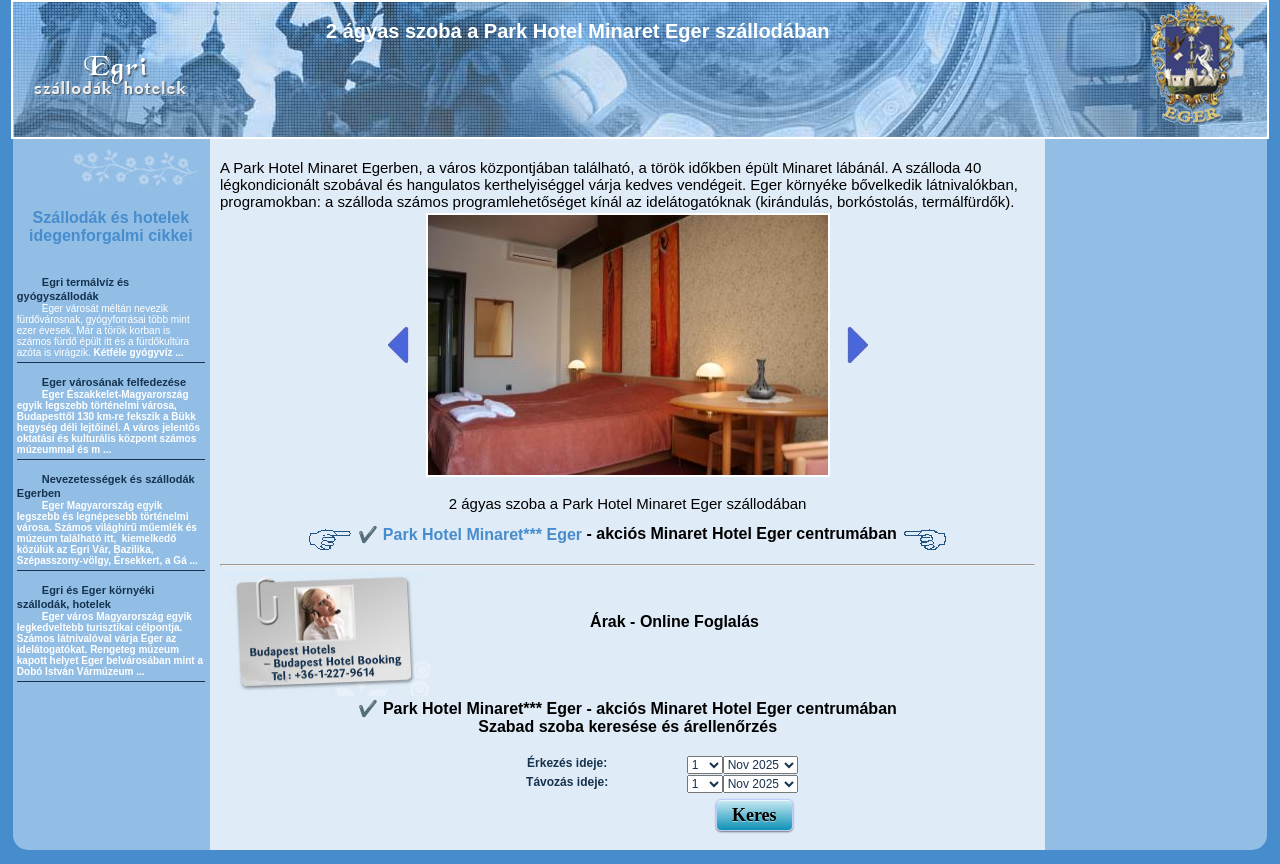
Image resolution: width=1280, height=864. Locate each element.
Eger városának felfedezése (114, 382)
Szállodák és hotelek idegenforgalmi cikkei (111, 226)
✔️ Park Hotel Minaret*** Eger (472, 534)
